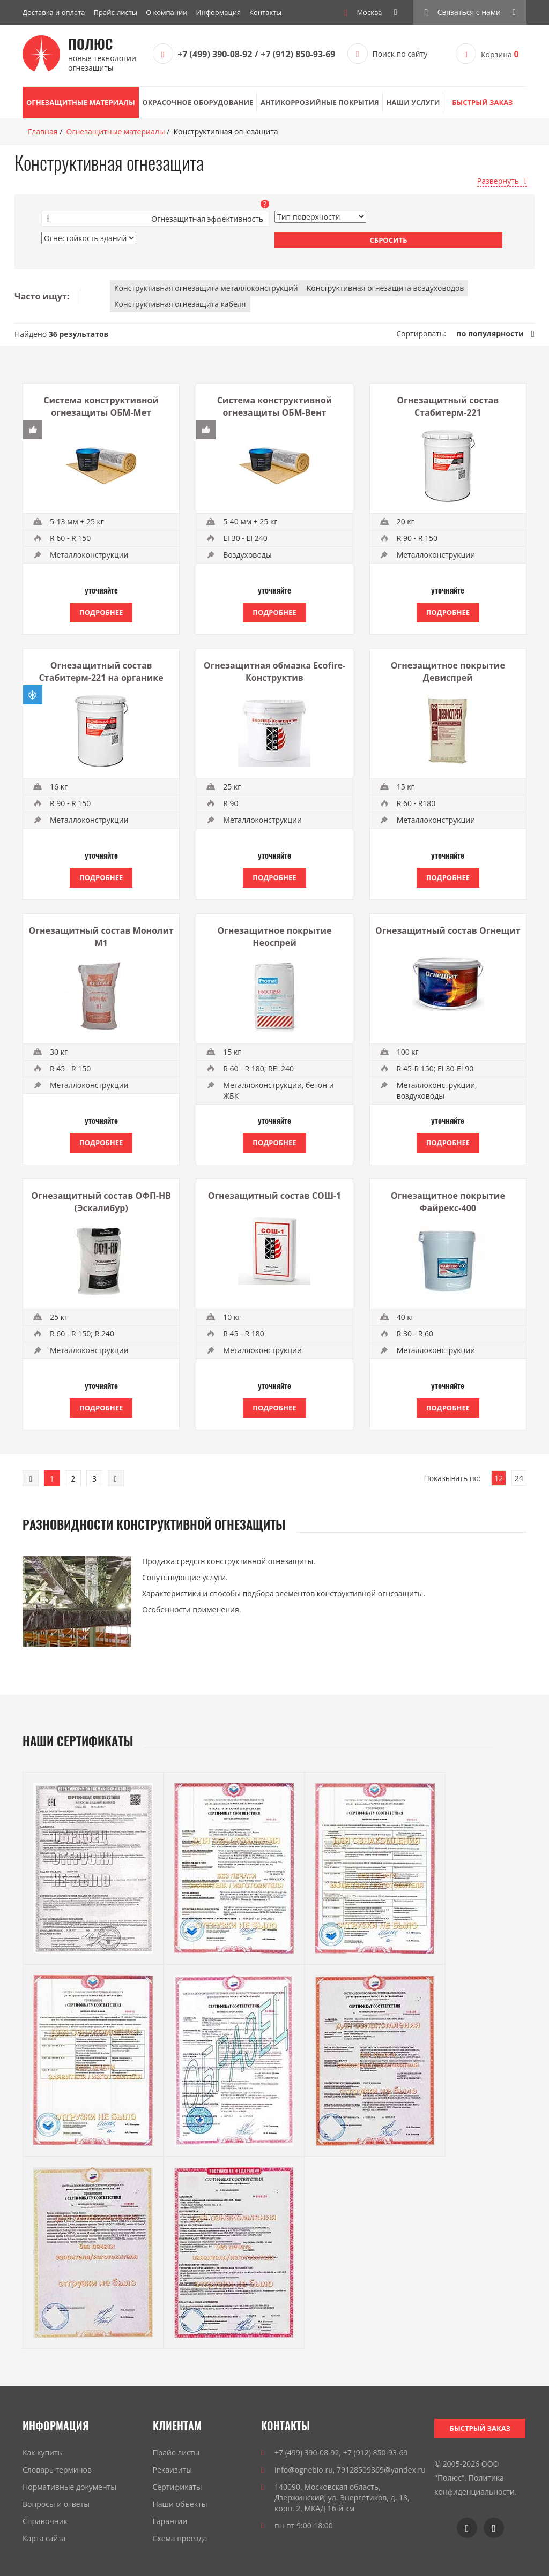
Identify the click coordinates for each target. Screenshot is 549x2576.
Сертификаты (177, 2487)
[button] (469, 12)
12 (498, 1478)
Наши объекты (180, 2504)
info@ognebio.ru (303, 2470)
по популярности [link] (490, 333)
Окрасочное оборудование (197, 102)
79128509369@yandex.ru (381, 2470)
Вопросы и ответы (56, 2504)
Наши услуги (413, 102)
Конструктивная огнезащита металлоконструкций (206, 288)
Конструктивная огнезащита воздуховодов (385, 288)
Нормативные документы (69, 2487)
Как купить (42, 2452)
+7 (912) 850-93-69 (298, 54)
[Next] (116, 1478)
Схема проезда (180, 2538)
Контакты (265, 12)
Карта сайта (44, 2538)
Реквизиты (172, 2470)
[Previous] (31, 1478)
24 (519, 1478)
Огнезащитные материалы (80, 102)
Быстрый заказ (482, 102)
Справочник (45, 2521)
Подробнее (101, 612)
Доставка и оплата (54, 12)
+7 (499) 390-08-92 (214, 54)
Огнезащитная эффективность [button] (207, 219)
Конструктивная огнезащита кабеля (180, 304)
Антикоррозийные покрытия (320, 102)
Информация (218, 12)
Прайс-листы (115, 12)
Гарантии (170, 2521)
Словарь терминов (57, 2470)
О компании (167, 12)
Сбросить (388, 240)
